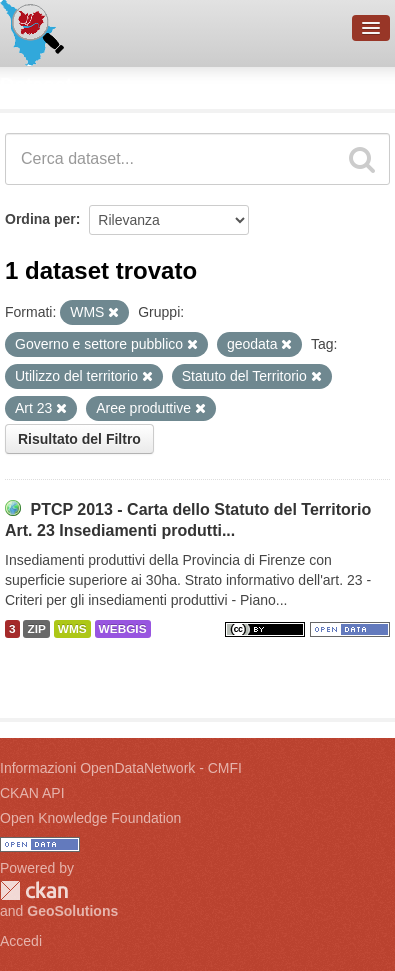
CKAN (34, 890)
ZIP (36, 629)
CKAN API (32, 793)
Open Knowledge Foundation (90, 818)
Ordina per (40, 219)
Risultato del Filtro (79, 439)
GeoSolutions (72, 911)
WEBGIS (123, 629)
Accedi (21, 941)
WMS (72, 629)
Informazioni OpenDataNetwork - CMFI (121, 768)
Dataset (36, 85)
